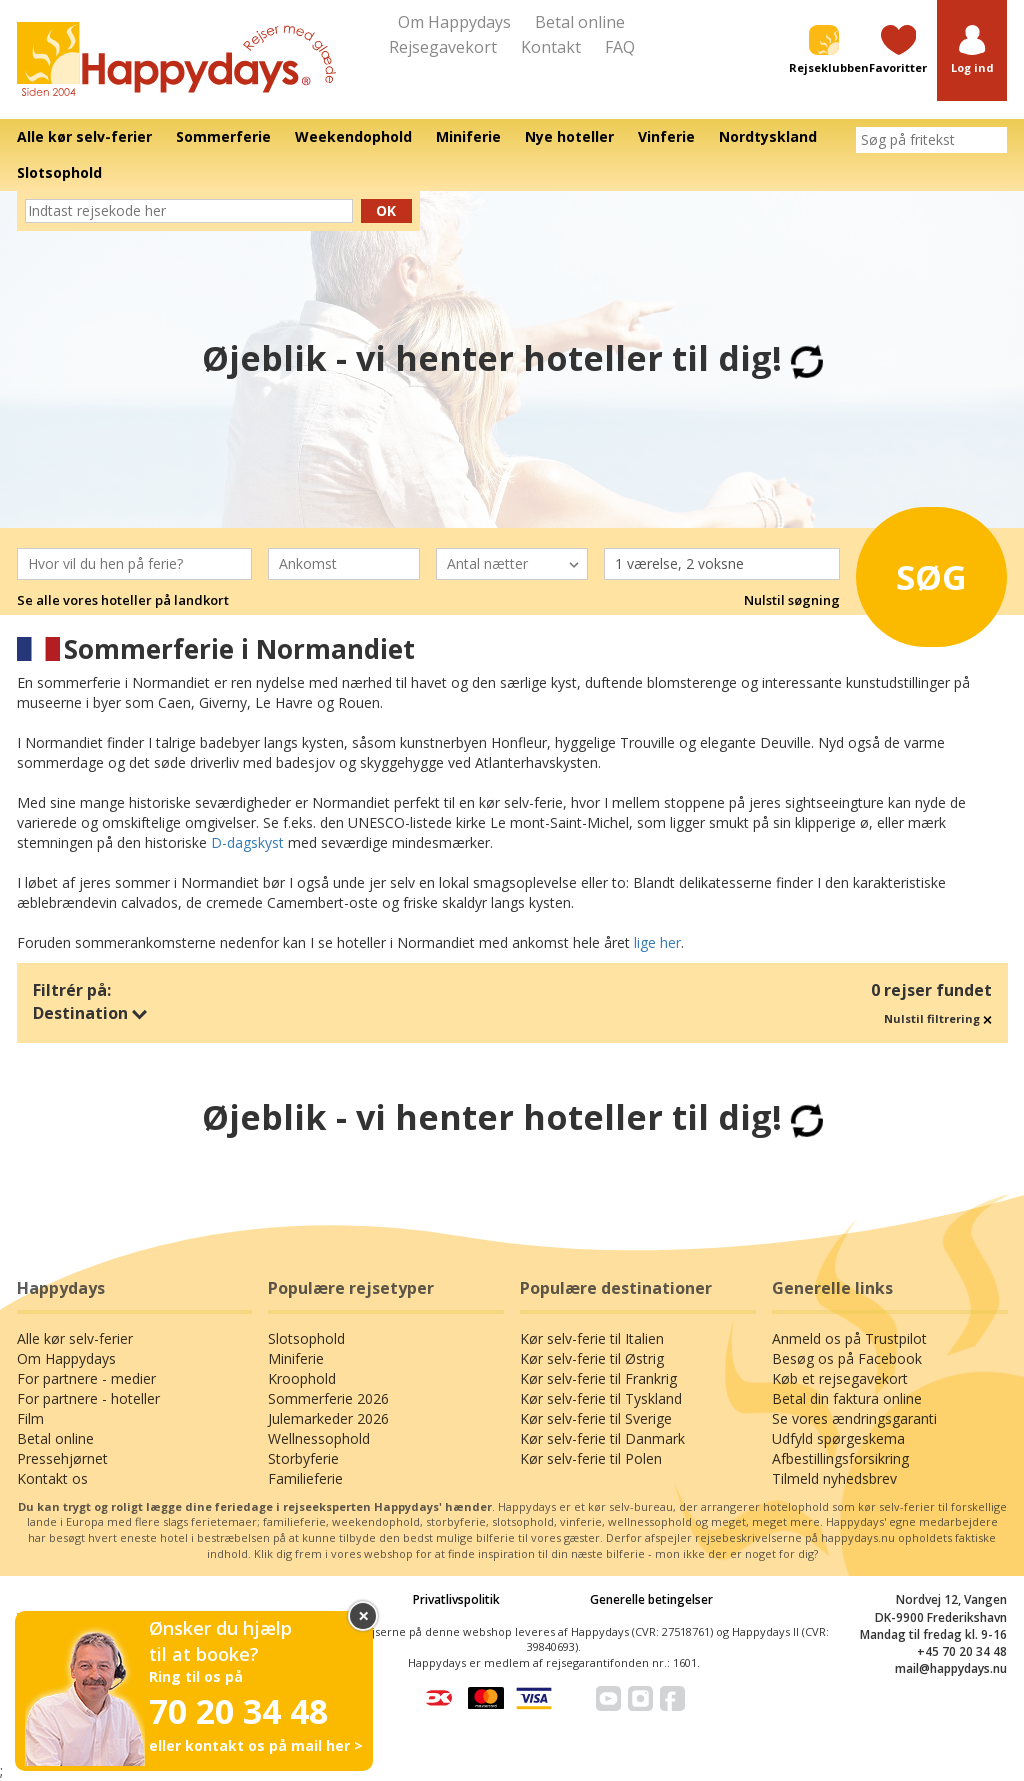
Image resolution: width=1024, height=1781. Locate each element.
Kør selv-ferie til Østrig (592, 1358)
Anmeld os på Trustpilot (849, 1338)
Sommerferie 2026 (328, 1398)
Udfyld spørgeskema (838, 1438)
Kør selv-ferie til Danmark (602, 1438)
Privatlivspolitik (456, 1599)
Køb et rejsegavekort (840, 1378)
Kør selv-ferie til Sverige (596, 1418)
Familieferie (305, 1478)
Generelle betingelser (651, 1599)
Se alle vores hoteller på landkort (123, 600)
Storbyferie (303, 1458)
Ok (386, 210)
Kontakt (551, 47)
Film (30, 1418)
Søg (925, 573)
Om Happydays (454, 22)
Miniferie (296, 1358)
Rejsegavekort (443, 47)
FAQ (620, 47)
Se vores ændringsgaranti (854, 1418)
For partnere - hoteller (88, 1398)
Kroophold (302, 1378)
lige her (657, 942)
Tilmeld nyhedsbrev (834, 1478)
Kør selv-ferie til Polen (591, 1458)
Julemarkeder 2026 (328, 1418)
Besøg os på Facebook (847, 1358)
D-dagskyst (247, 842)
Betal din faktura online (847, 1398)
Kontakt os (52, 1478)
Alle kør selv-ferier (75, 1338)
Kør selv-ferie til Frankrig (598, 1378)
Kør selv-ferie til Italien (592, 1338)
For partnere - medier (86, 1378)
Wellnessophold (319, 1438)
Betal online (580, 22)
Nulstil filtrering (938, 1018)
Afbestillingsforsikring (840, 1458)
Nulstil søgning (792, 600)
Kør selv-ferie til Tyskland (601, 1398)
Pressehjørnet (62, 1458)
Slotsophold (306, 1338)
